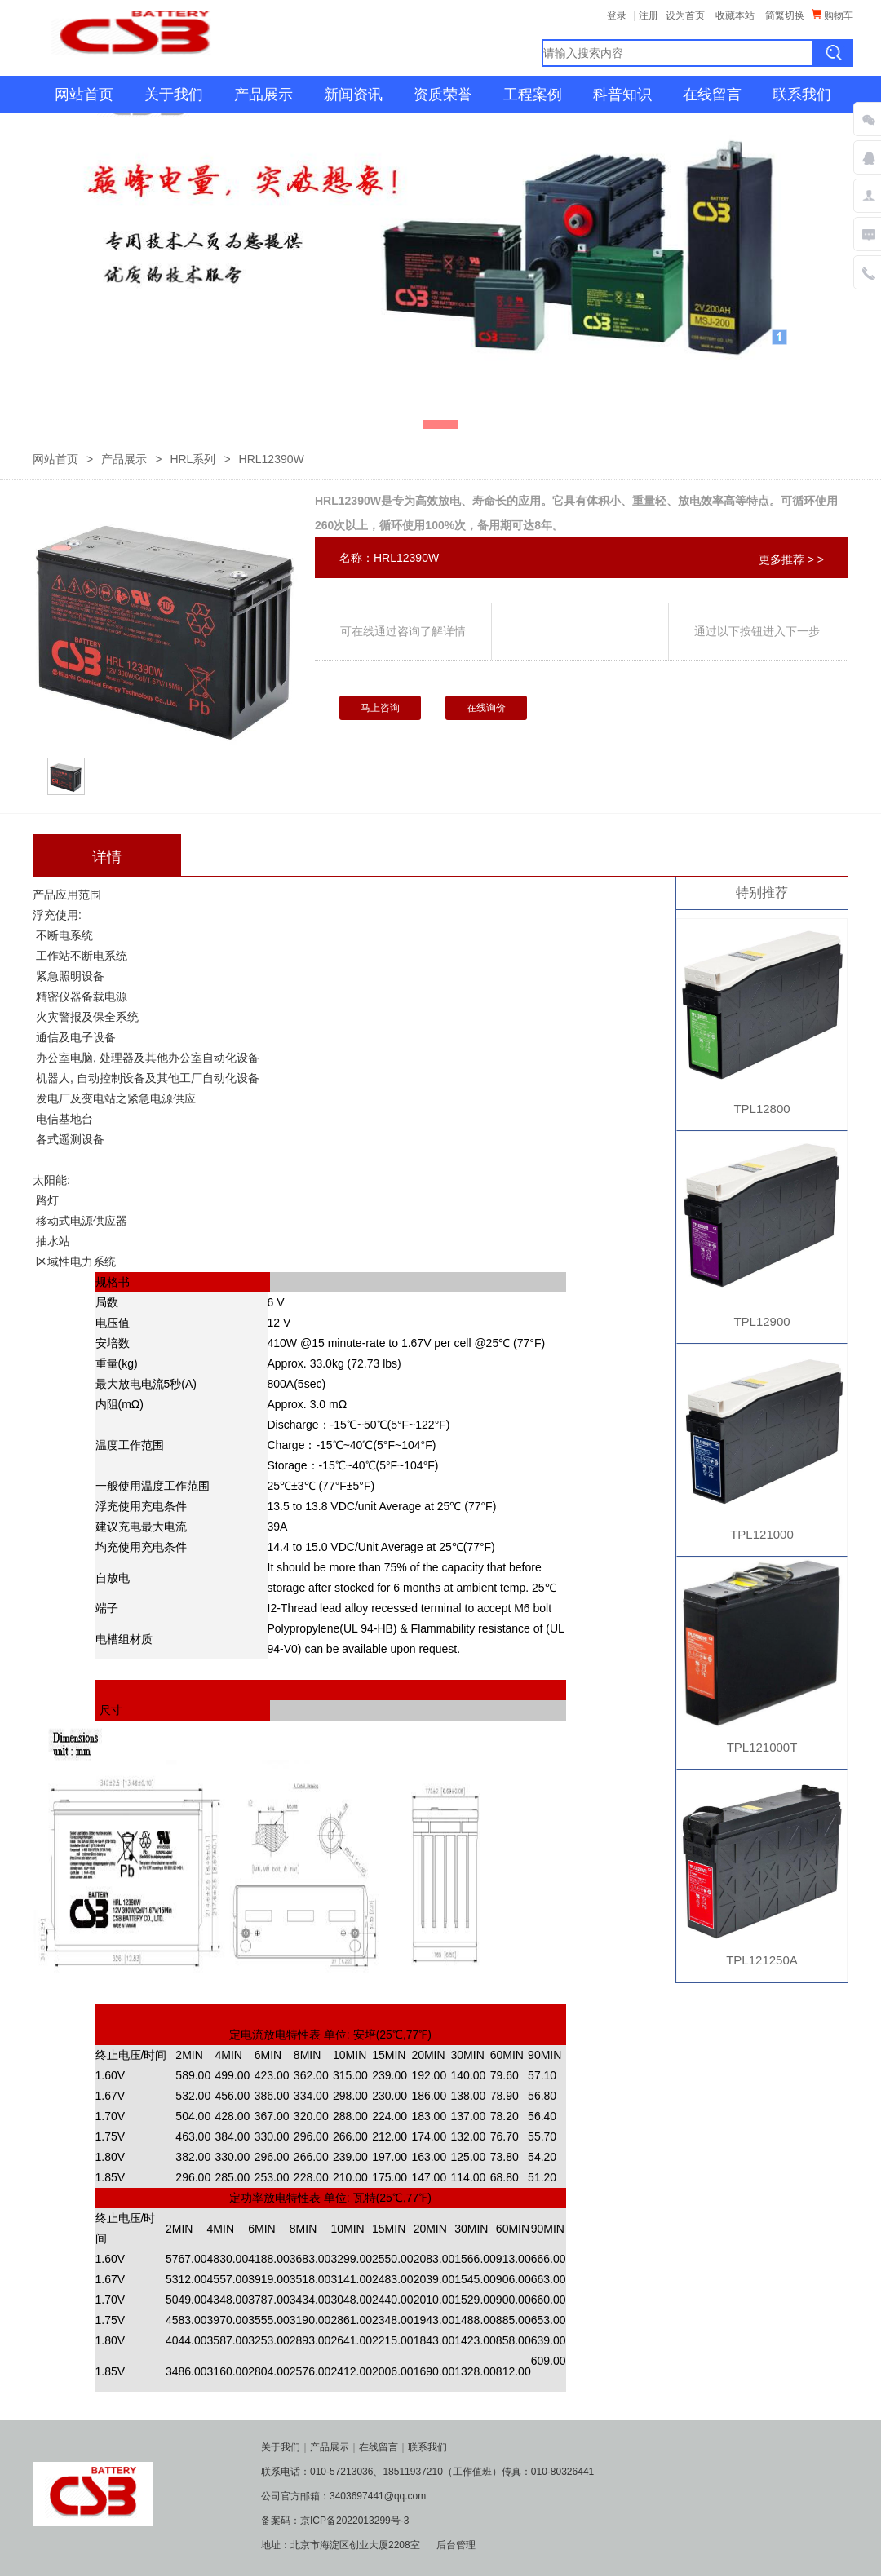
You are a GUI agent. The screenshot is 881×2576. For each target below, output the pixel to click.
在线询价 (486, 708)
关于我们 (173, 94)
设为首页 (685, 15)
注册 (648, 15)
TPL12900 (761, 1321)
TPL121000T (762, 1747)
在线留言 (712, 94)
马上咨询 (380, 708)
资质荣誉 (443, 94)
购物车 (832, 15)
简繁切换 (784, 15)
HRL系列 (192, 459)
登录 (616, 15)
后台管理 (456, 2545)
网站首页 (84, 94)
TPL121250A (762, 1960)
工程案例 (532, 94)
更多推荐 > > (791, 559)
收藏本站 (735, 15)
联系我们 (802, 94)
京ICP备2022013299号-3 (354, 2520)
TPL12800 (761, 1109)
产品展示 (263, 94)
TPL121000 (762, 1534)
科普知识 (622, 94)
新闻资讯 (353, 94)
